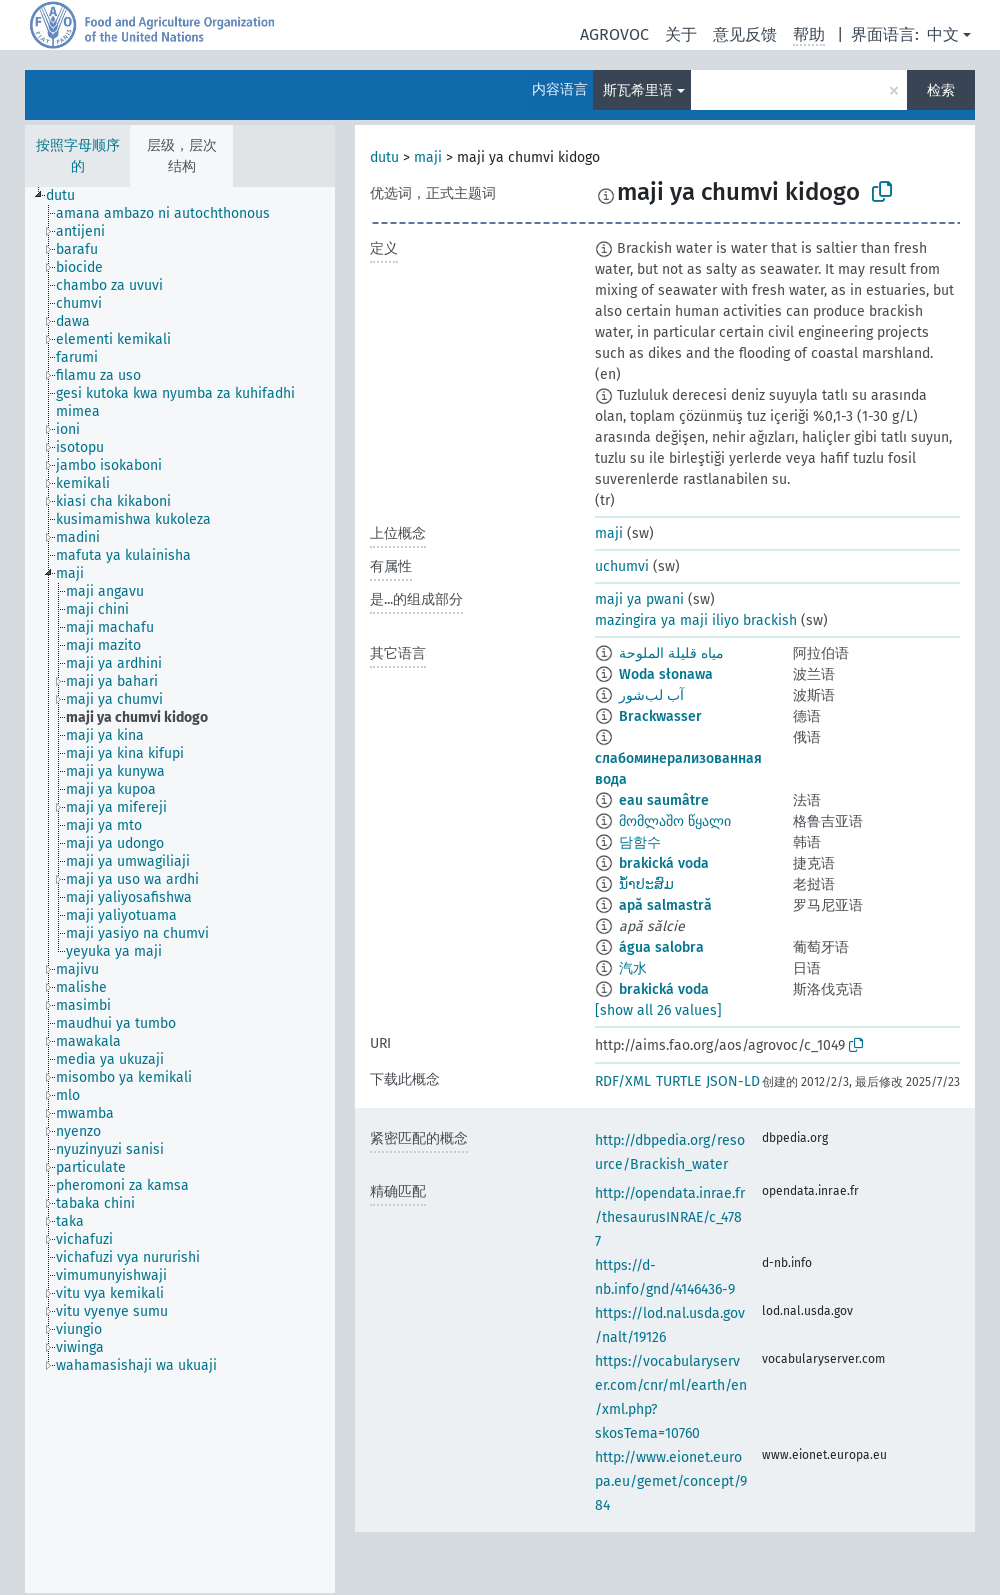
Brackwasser (660, 716)
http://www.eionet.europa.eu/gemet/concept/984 (671, 1481)
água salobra (661, 947)
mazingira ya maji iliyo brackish (696, 620)
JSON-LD (733, 1081)
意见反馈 (745, 34)
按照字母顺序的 (78, 156)
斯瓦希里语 (638, 90)
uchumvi (622, 566)
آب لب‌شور (651, 695)
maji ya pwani (639, 599)
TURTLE (678, 1081)
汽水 (633, 968)
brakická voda (664, 863)
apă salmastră (665, 905)
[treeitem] (69, 196)
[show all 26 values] (658, 1010)
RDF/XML (623, 1081)
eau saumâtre (664, 800)
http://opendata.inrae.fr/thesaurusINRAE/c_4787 (670, 1217)
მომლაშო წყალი (675, 821)
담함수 (640, 842)
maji (428, 157)
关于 (681, 34)
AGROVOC (614, 34)
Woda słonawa (666, 674)
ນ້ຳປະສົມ (646, 884)
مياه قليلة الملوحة (671, 653)
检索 (941, 90)
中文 (943, 34)
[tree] (180, 890)
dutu (384, 157)
